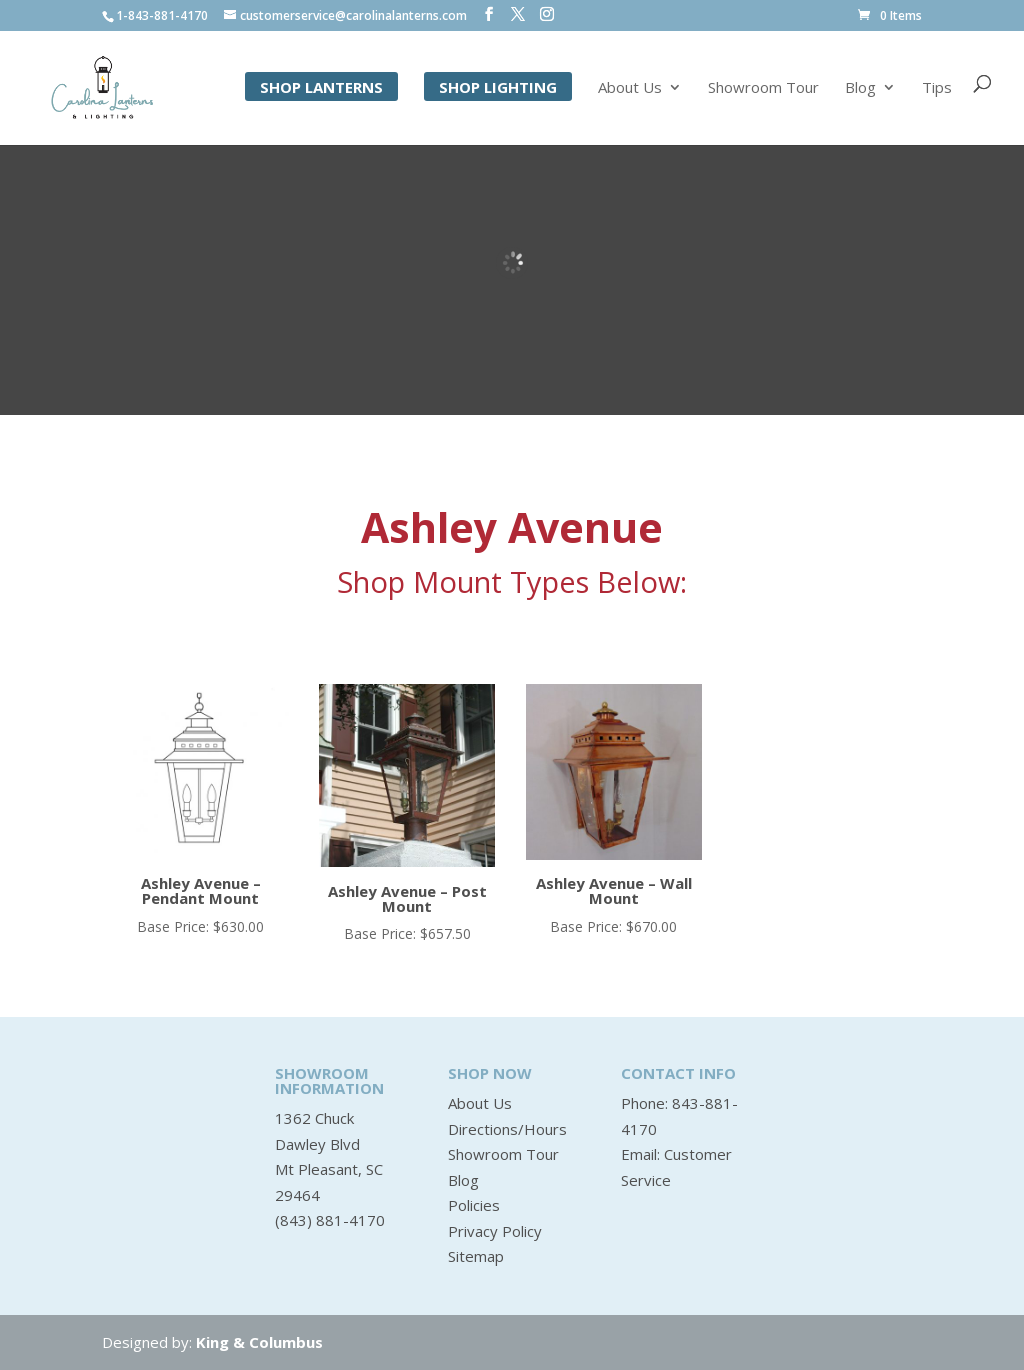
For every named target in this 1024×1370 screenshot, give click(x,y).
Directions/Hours (507, 1129)
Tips (937, 88)
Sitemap (476, 1256)
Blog (860, 88)
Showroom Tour (763, 88)
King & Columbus (259, 1342)
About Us (630, 88)
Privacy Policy (495, 1231)
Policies (474, 1205)
